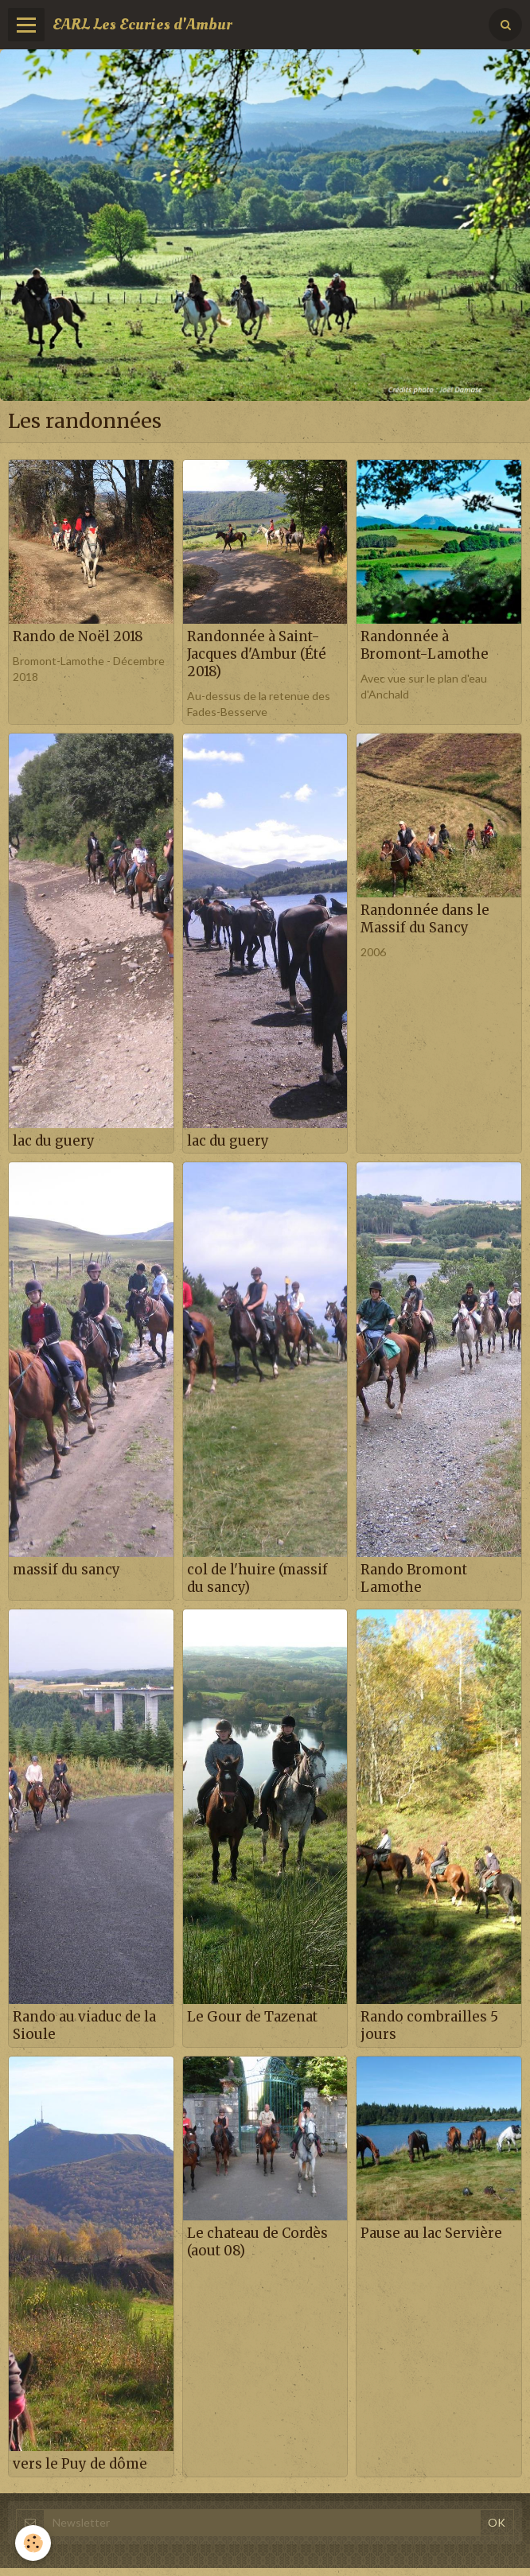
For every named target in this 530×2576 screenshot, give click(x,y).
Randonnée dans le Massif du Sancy (424, 918)
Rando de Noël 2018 (78, 636)
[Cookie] (34, 2543)
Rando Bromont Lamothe (413, 1578)
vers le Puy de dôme (80, 2464)
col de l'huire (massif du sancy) (257, 1578)
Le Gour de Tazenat (252, 2016)
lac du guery (54, 1140)
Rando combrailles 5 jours (429, 2025)
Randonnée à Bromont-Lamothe (424, 645)
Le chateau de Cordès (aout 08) (257, 2241)
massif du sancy (66, 1569)
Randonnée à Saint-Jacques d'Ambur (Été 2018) (256, 654)
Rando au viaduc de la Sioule (84, 2025)
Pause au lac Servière (431, 2233)
